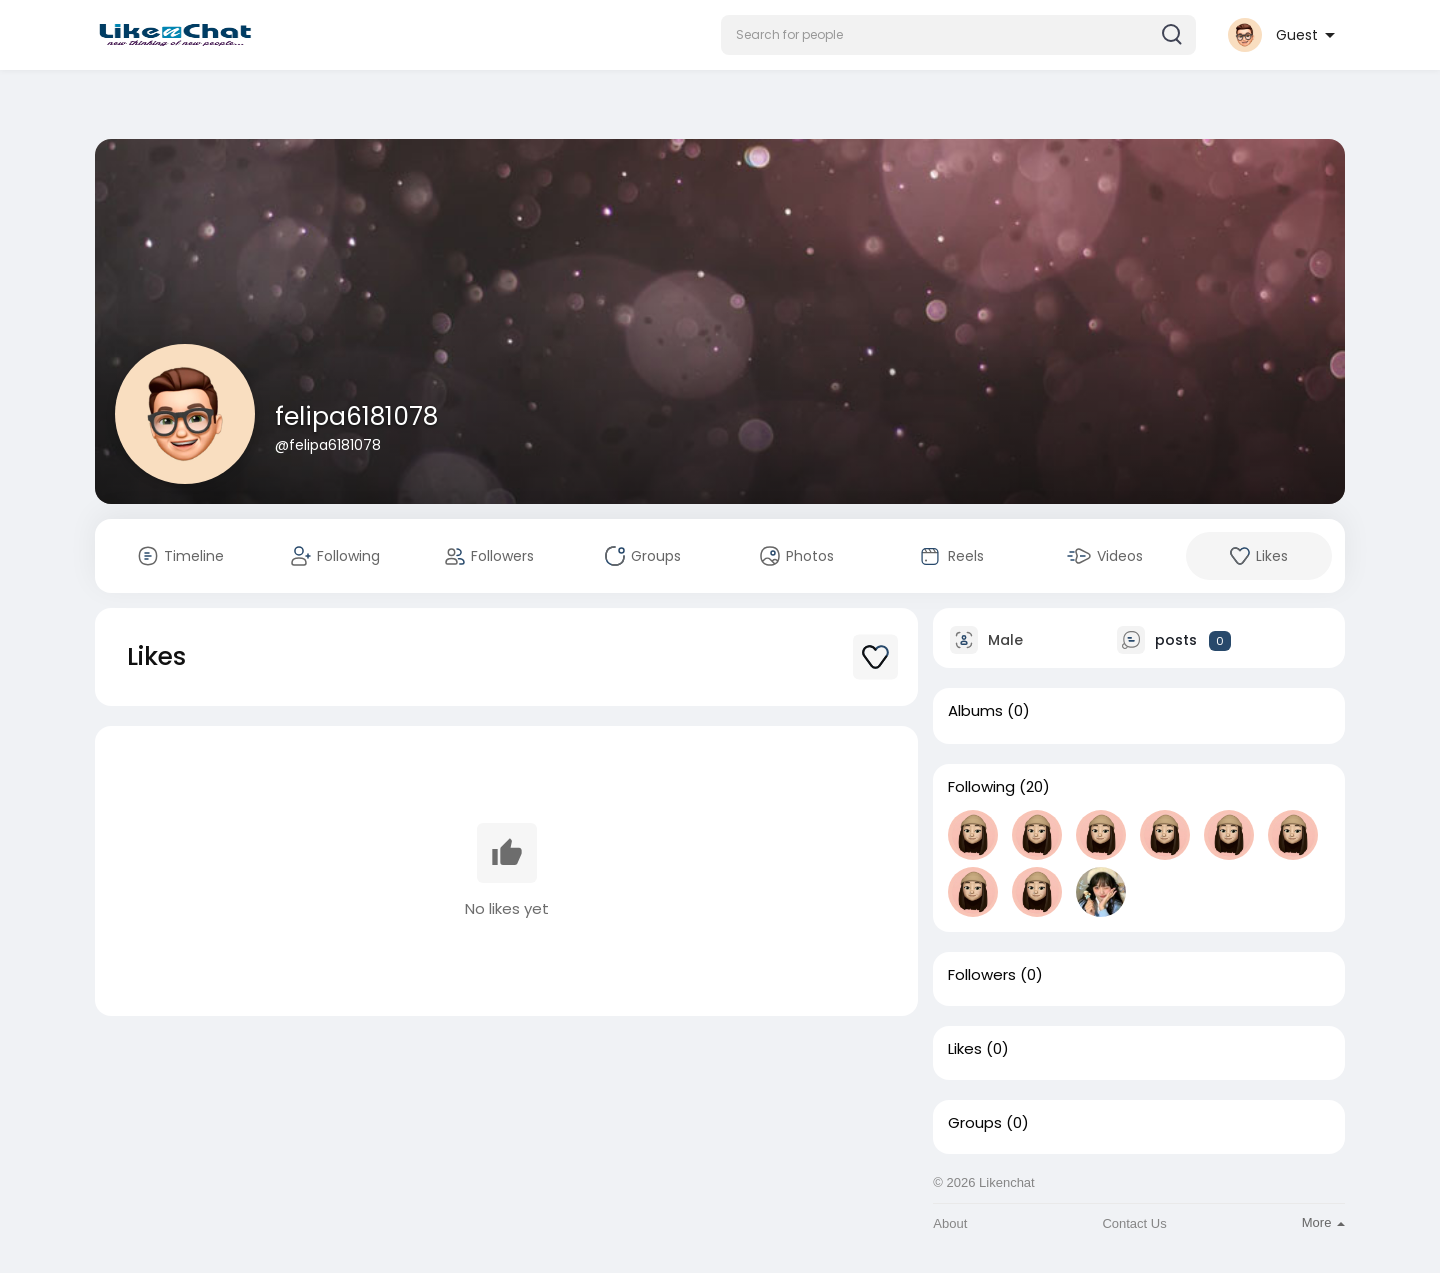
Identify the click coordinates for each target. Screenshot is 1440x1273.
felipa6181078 (356, 416)
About (950, 1223)
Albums (975, 711)
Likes (965, 1049)
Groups (975, 1123)
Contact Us (1134, 1223)
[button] (958, 35)
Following (981, 787)
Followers (982, 975)
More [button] (1323, 1222)
